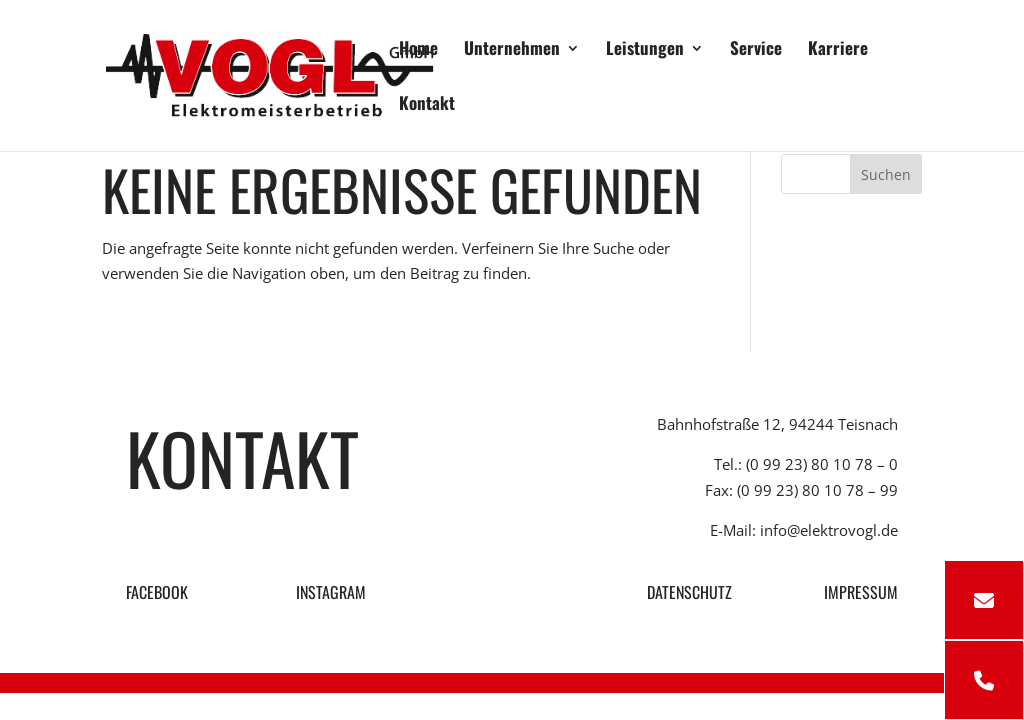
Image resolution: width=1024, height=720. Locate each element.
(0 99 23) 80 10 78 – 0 (822, 464)
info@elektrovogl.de (829, 530)
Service (756, 50)
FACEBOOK (157, 592)
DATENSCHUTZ (689, 592)
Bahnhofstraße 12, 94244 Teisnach (777, 424)
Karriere (838, 50)
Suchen (886, 174)
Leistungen (645, 50)
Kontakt (427, 105)
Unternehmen (512, 50)
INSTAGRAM (329, 592)
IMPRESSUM (861, 592)
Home (418, 50)
